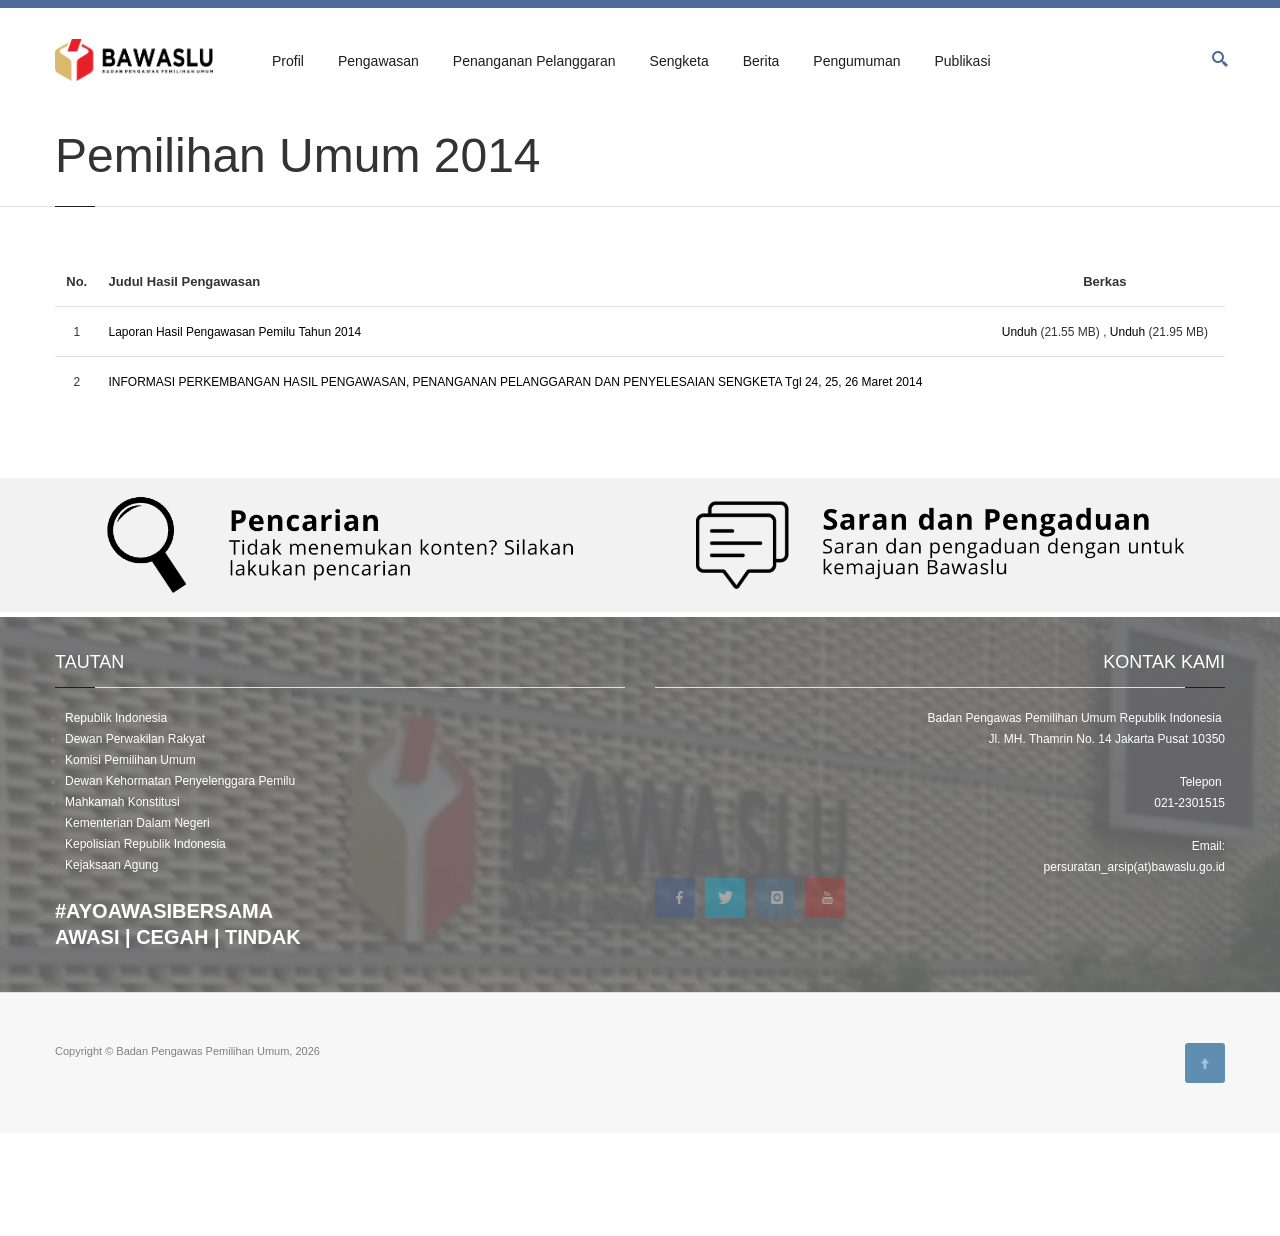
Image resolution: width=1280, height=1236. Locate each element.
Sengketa (679, 61)
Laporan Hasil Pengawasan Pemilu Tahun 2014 (235, 434)
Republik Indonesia (116, 820)
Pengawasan (378, 61)
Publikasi (962, 61)
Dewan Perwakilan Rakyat (135, 841)
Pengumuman (856, 61)
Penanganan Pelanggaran (534, 61)
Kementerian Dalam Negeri (137, 925)
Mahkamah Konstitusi (122, 904)
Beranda (76, 132)
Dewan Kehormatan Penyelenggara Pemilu (180, 883)
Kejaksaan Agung (111, 967)
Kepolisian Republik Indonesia (145, 946)
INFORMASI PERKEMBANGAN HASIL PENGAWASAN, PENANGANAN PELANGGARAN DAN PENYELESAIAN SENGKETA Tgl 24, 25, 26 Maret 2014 (516, 484)
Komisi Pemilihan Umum (130, 862)
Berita (761, 61)
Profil (288, 61)
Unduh (1019, 434)
